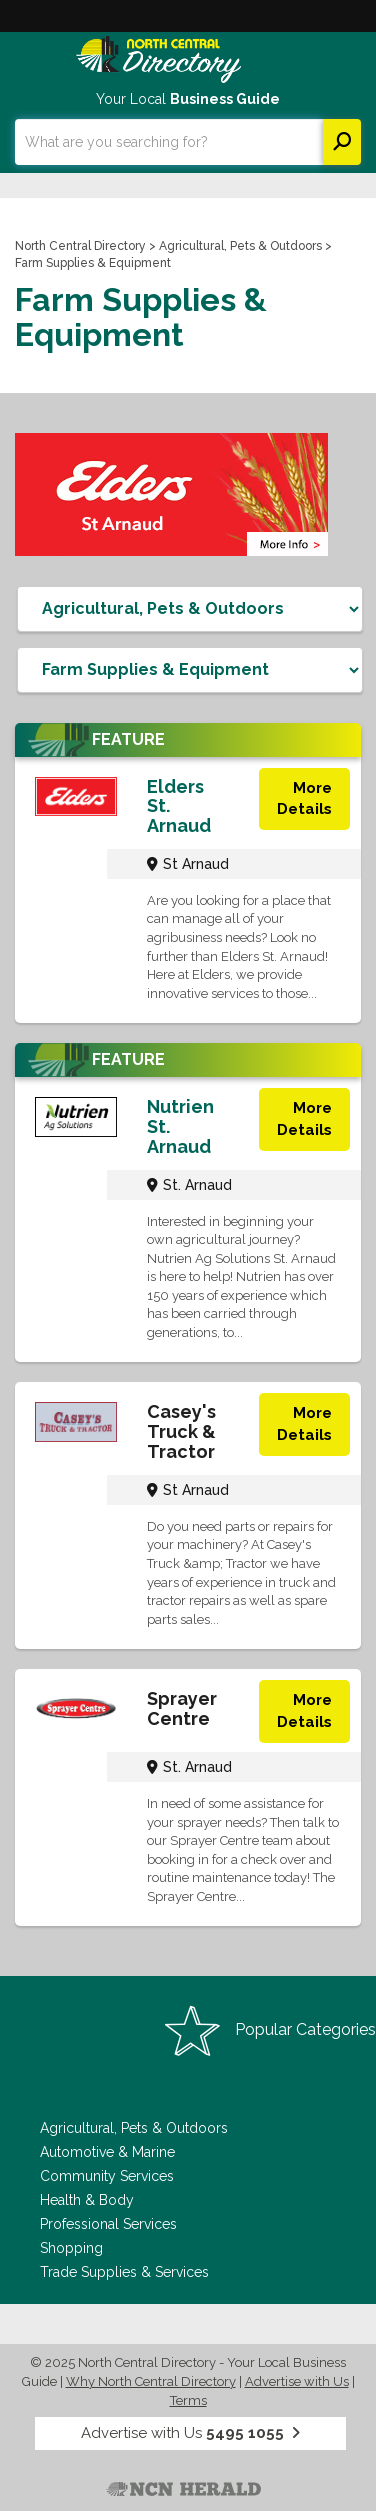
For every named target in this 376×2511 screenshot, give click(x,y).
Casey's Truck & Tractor (181, 1431)
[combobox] (169, 142)
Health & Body (87, 2200)
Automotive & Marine (107, 2152)
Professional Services (108, 2224)
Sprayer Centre (182, 1708)
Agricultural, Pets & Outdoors (240, 246)
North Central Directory (80, 246)
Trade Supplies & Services (124, 2272)
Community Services (107, 2176)
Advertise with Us (297, 2381)
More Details (304, 798)
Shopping (71, 2248)
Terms (188, 2400)
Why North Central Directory (151, 2381)
